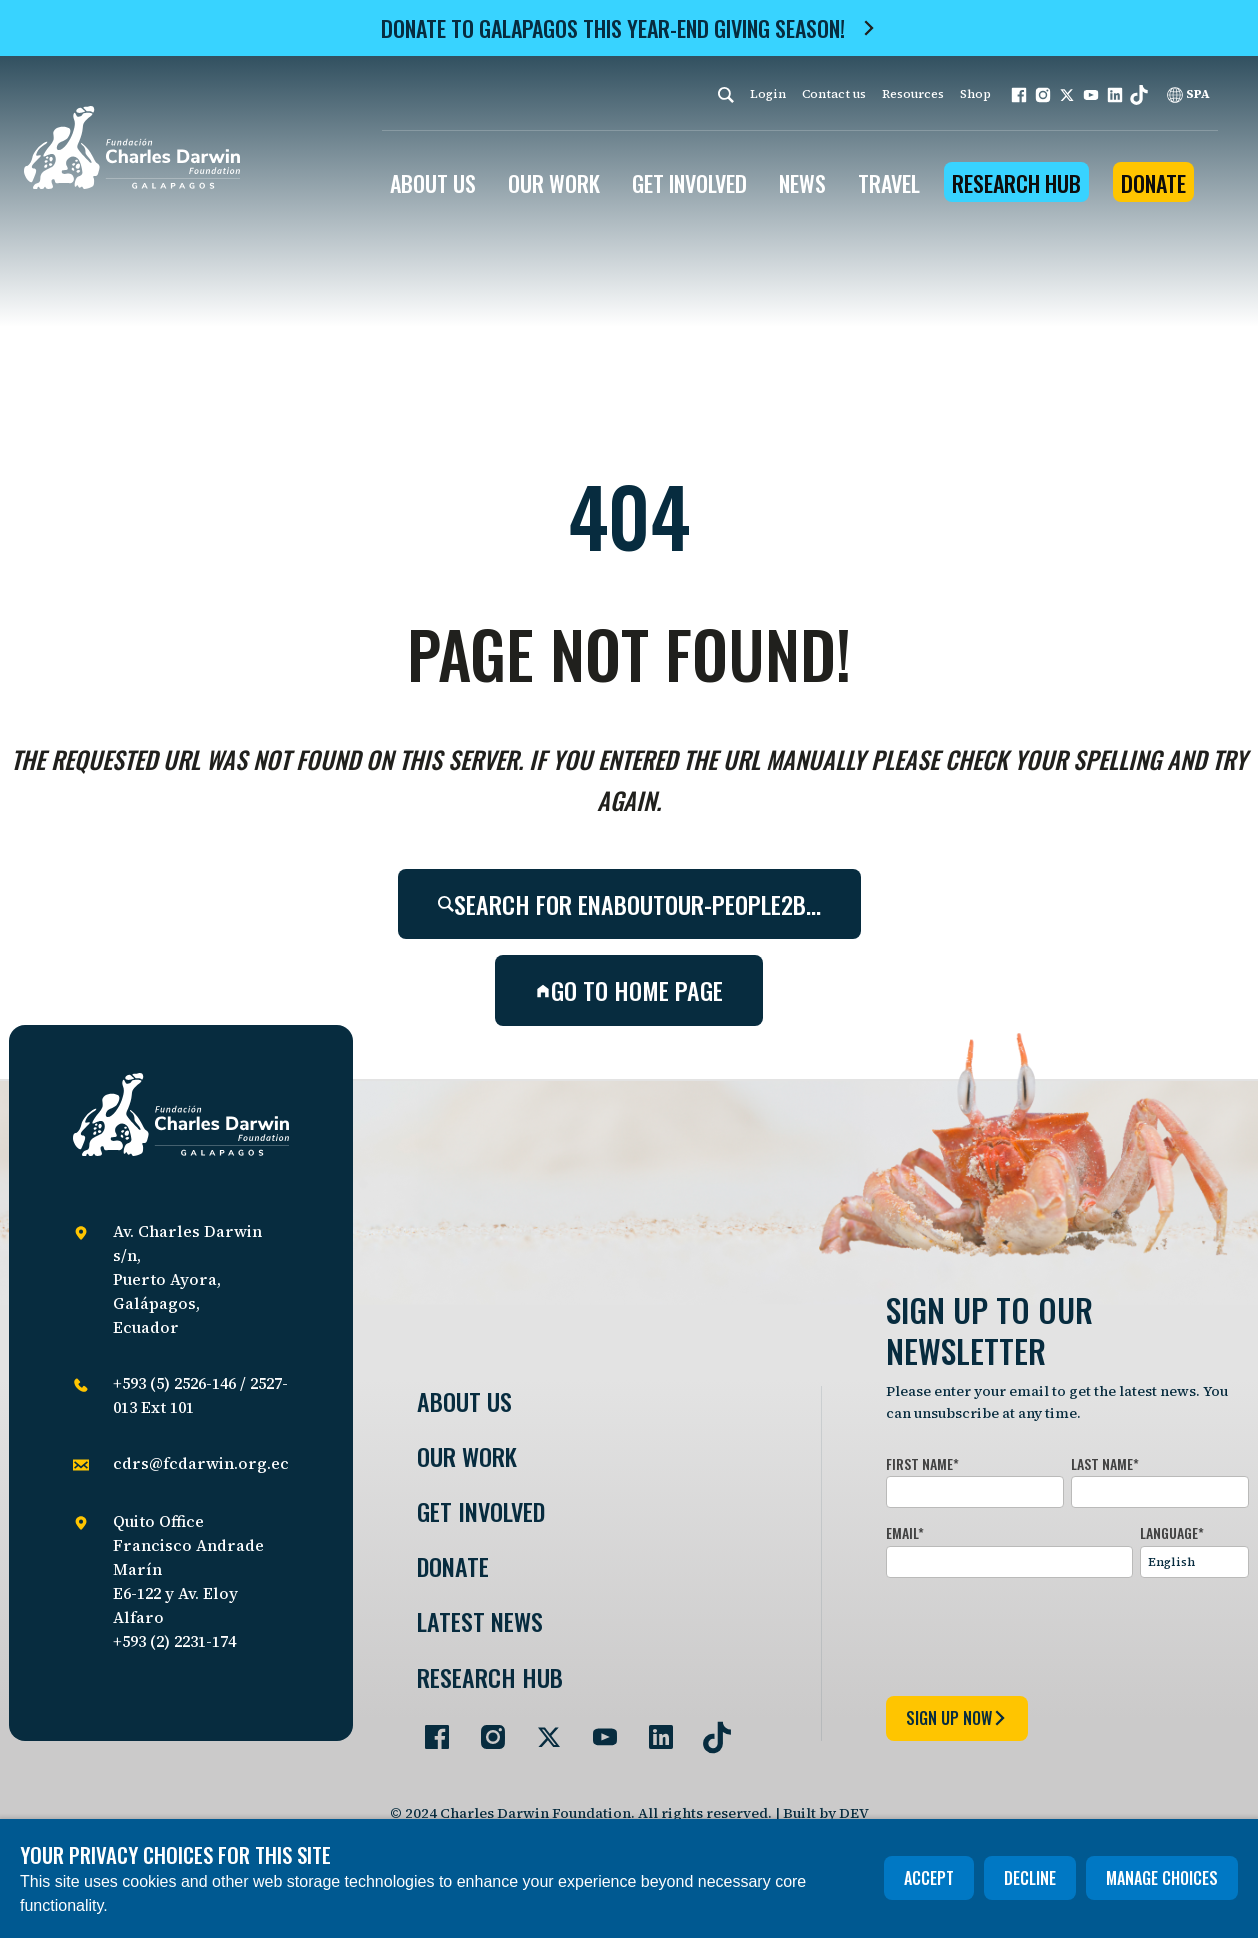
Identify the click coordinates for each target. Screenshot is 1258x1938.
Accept (929, 1878)
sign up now (957, 1718)
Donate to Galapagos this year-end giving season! (613, 28)
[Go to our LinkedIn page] (653, 1729)
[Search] (726, 94)
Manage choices (1162, 1878)
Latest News (480, 1621)
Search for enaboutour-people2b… (629, 904)
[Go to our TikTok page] (709, 1729)
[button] (1019, 95)
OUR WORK (554, 183)
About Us (464, 1401)
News (802, 183)
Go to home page (629, 990)
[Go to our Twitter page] (541, 1729)
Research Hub (1016, 183)
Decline (1030, 1878)
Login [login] (768, 94)
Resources (913, 94)
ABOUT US (433, 183)
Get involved (481, 1511)
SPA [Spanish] (1188, 94)
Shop (975, 94)
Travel (889, 183)
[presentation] (1038, 1633)
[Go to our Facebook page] (429, 1729)
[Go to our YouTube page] (597, 1729)
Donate (1153, 183)
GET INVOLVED (689, 183)
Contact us (834, 94)
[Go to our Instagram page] (485, 1729)
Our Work (467, 1456)
